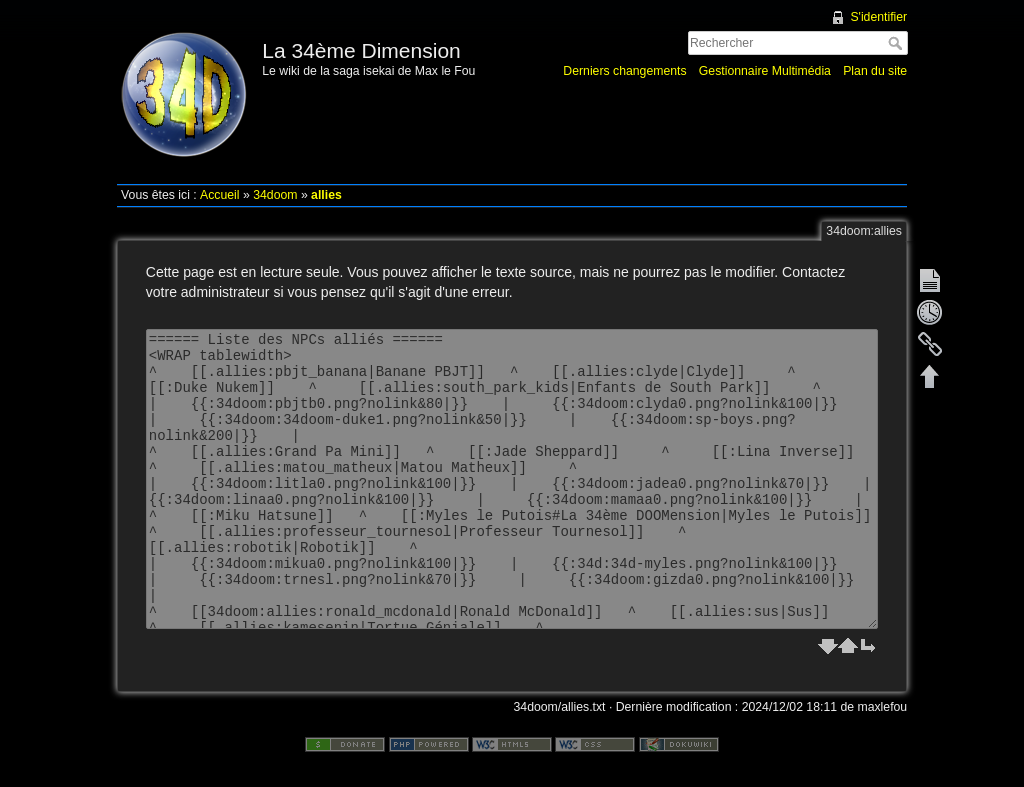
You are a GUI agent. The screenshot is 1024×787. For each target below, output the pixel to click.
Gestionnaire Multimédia (765, 71)
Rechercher (897, 43)
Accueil (220, 195)
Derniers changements (624, 71)
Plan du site (875, 71)
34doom (275, 195)
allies (326, 195)
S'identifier (878, 17)
